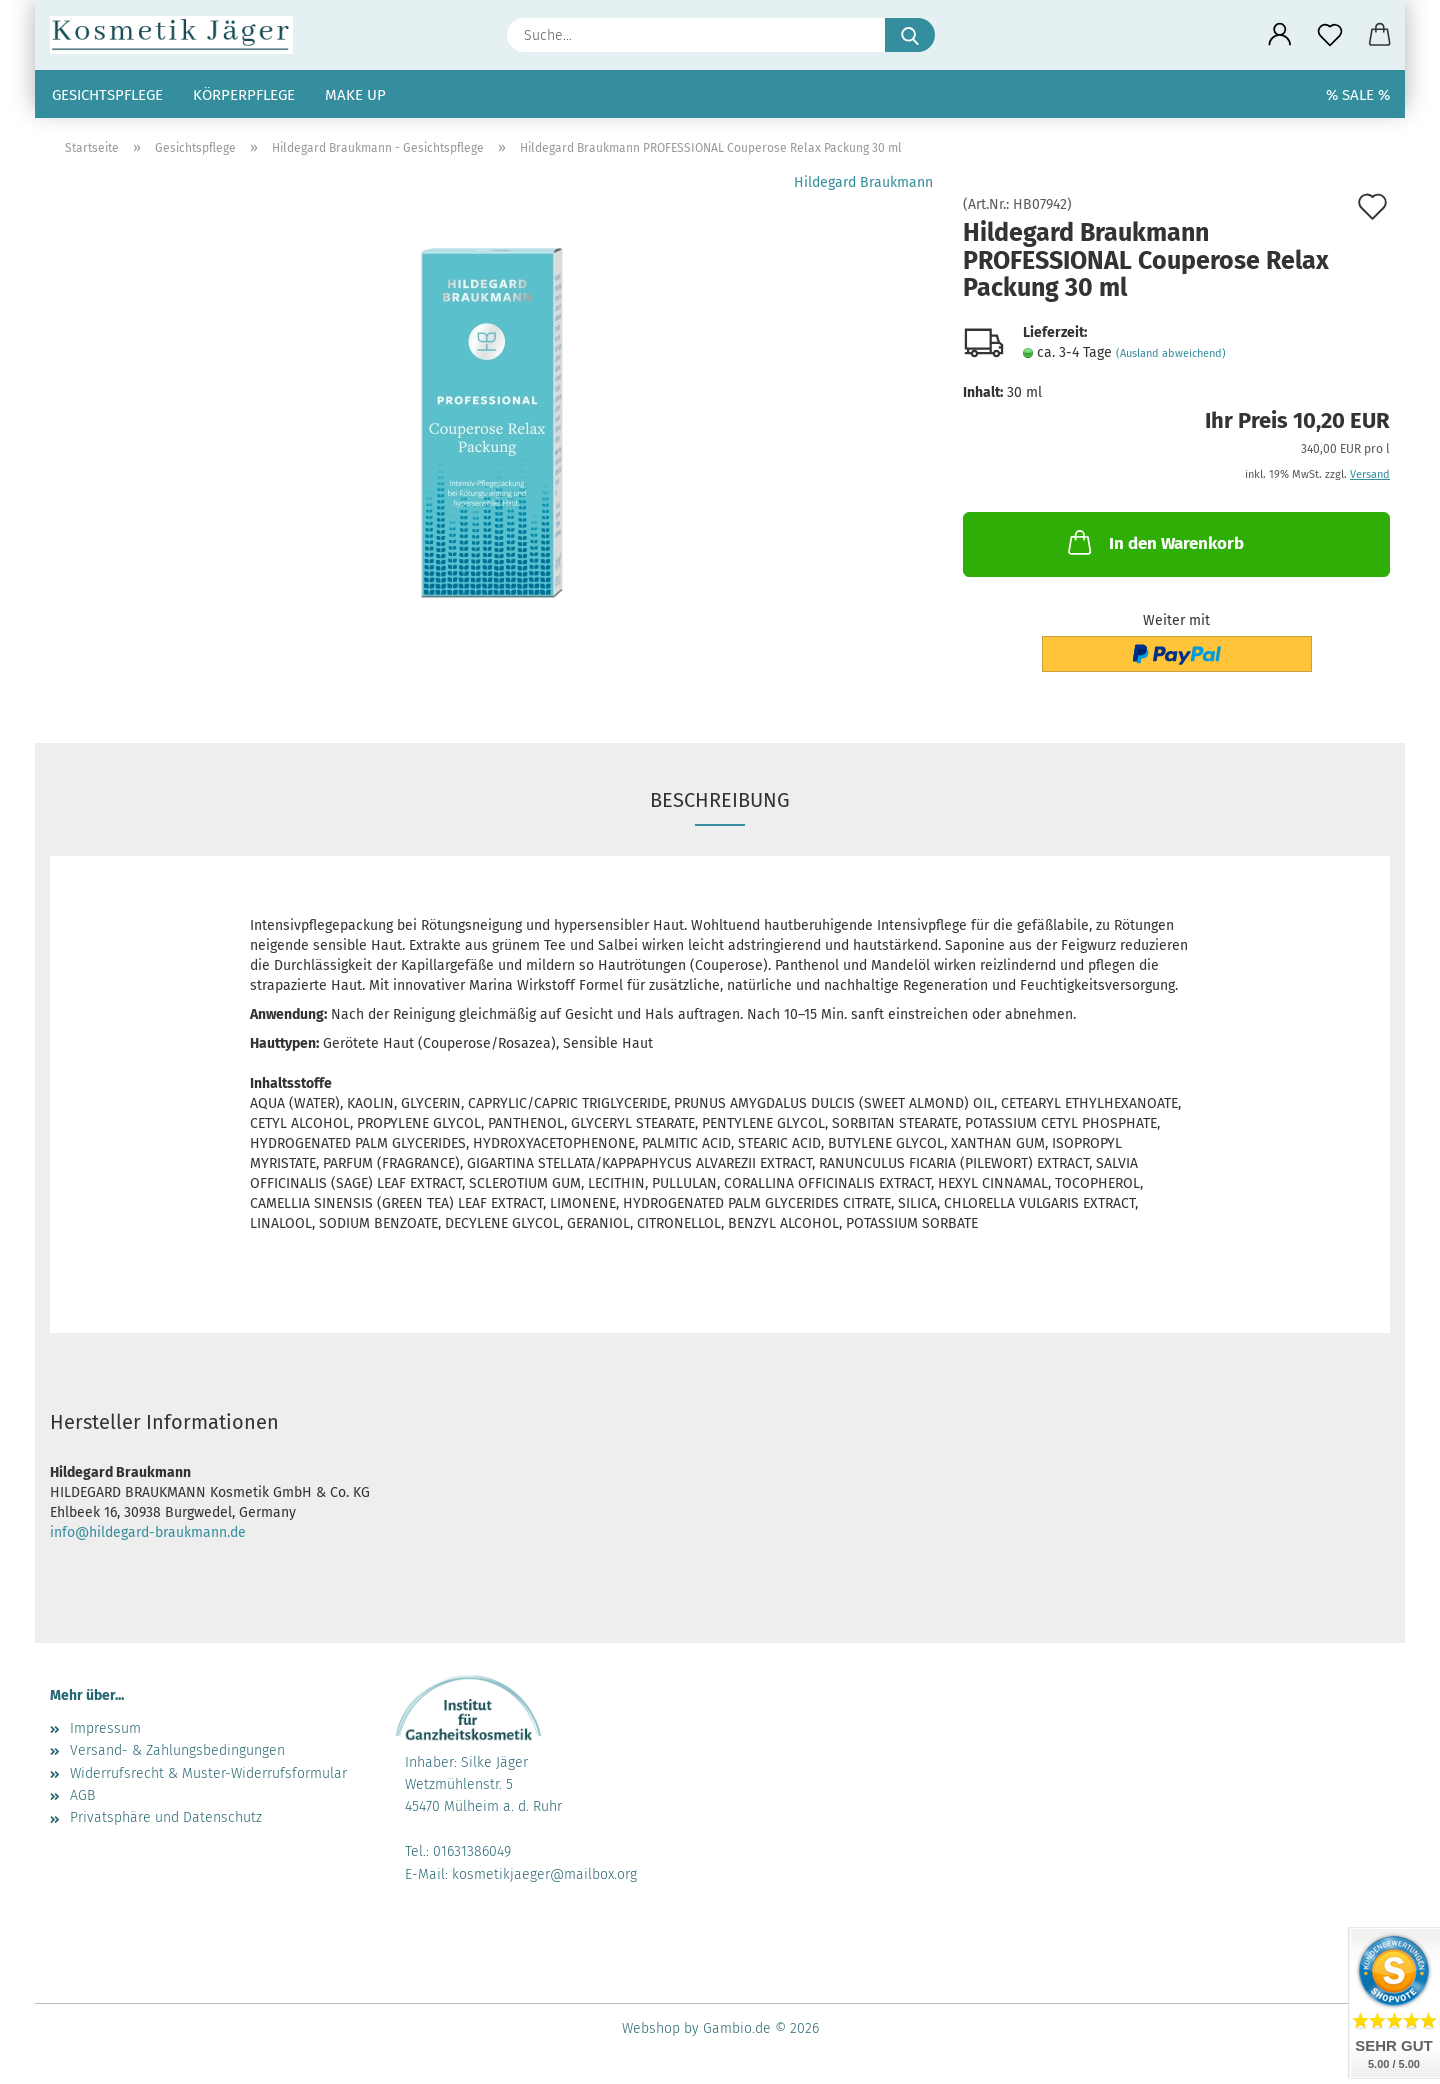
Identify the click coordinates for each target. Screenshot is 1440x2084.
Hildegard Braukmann (863, 182)
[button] (1280, 35)
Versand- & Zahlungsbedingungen (177, 1750)
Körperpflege (244, 95)
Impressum (105, 1728)
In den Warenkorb (1154, 542)
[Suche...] (910, 35)
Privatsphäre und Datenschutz (166, 1817)
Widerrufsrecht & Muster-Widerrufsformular (208, 1773)
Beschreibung (720, 800)
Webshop (651, 2028)
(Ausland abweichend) (1171, 353)
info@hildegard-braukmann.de (148, 1532)
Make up (355, 95)
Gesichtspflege (107, 95)
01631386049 (472, 1851)
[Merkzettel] (1330, 35)
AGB (82, 1795)
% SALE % (1358, 95)
